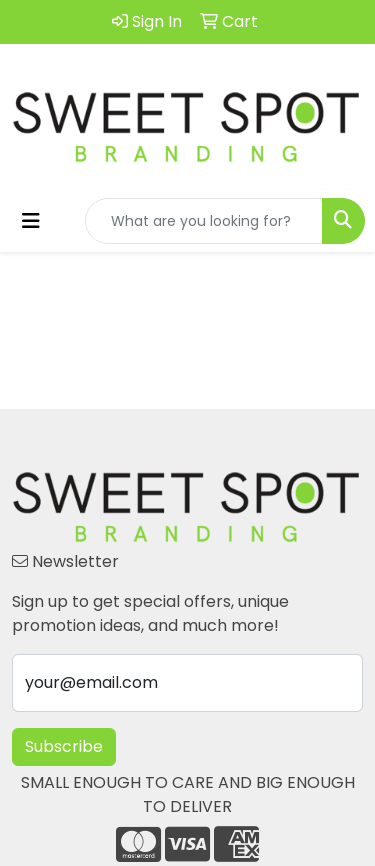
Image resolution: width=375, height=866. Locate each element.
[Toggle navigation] (31, 221)
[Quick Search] (204, 221)
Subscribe (64, 746)
